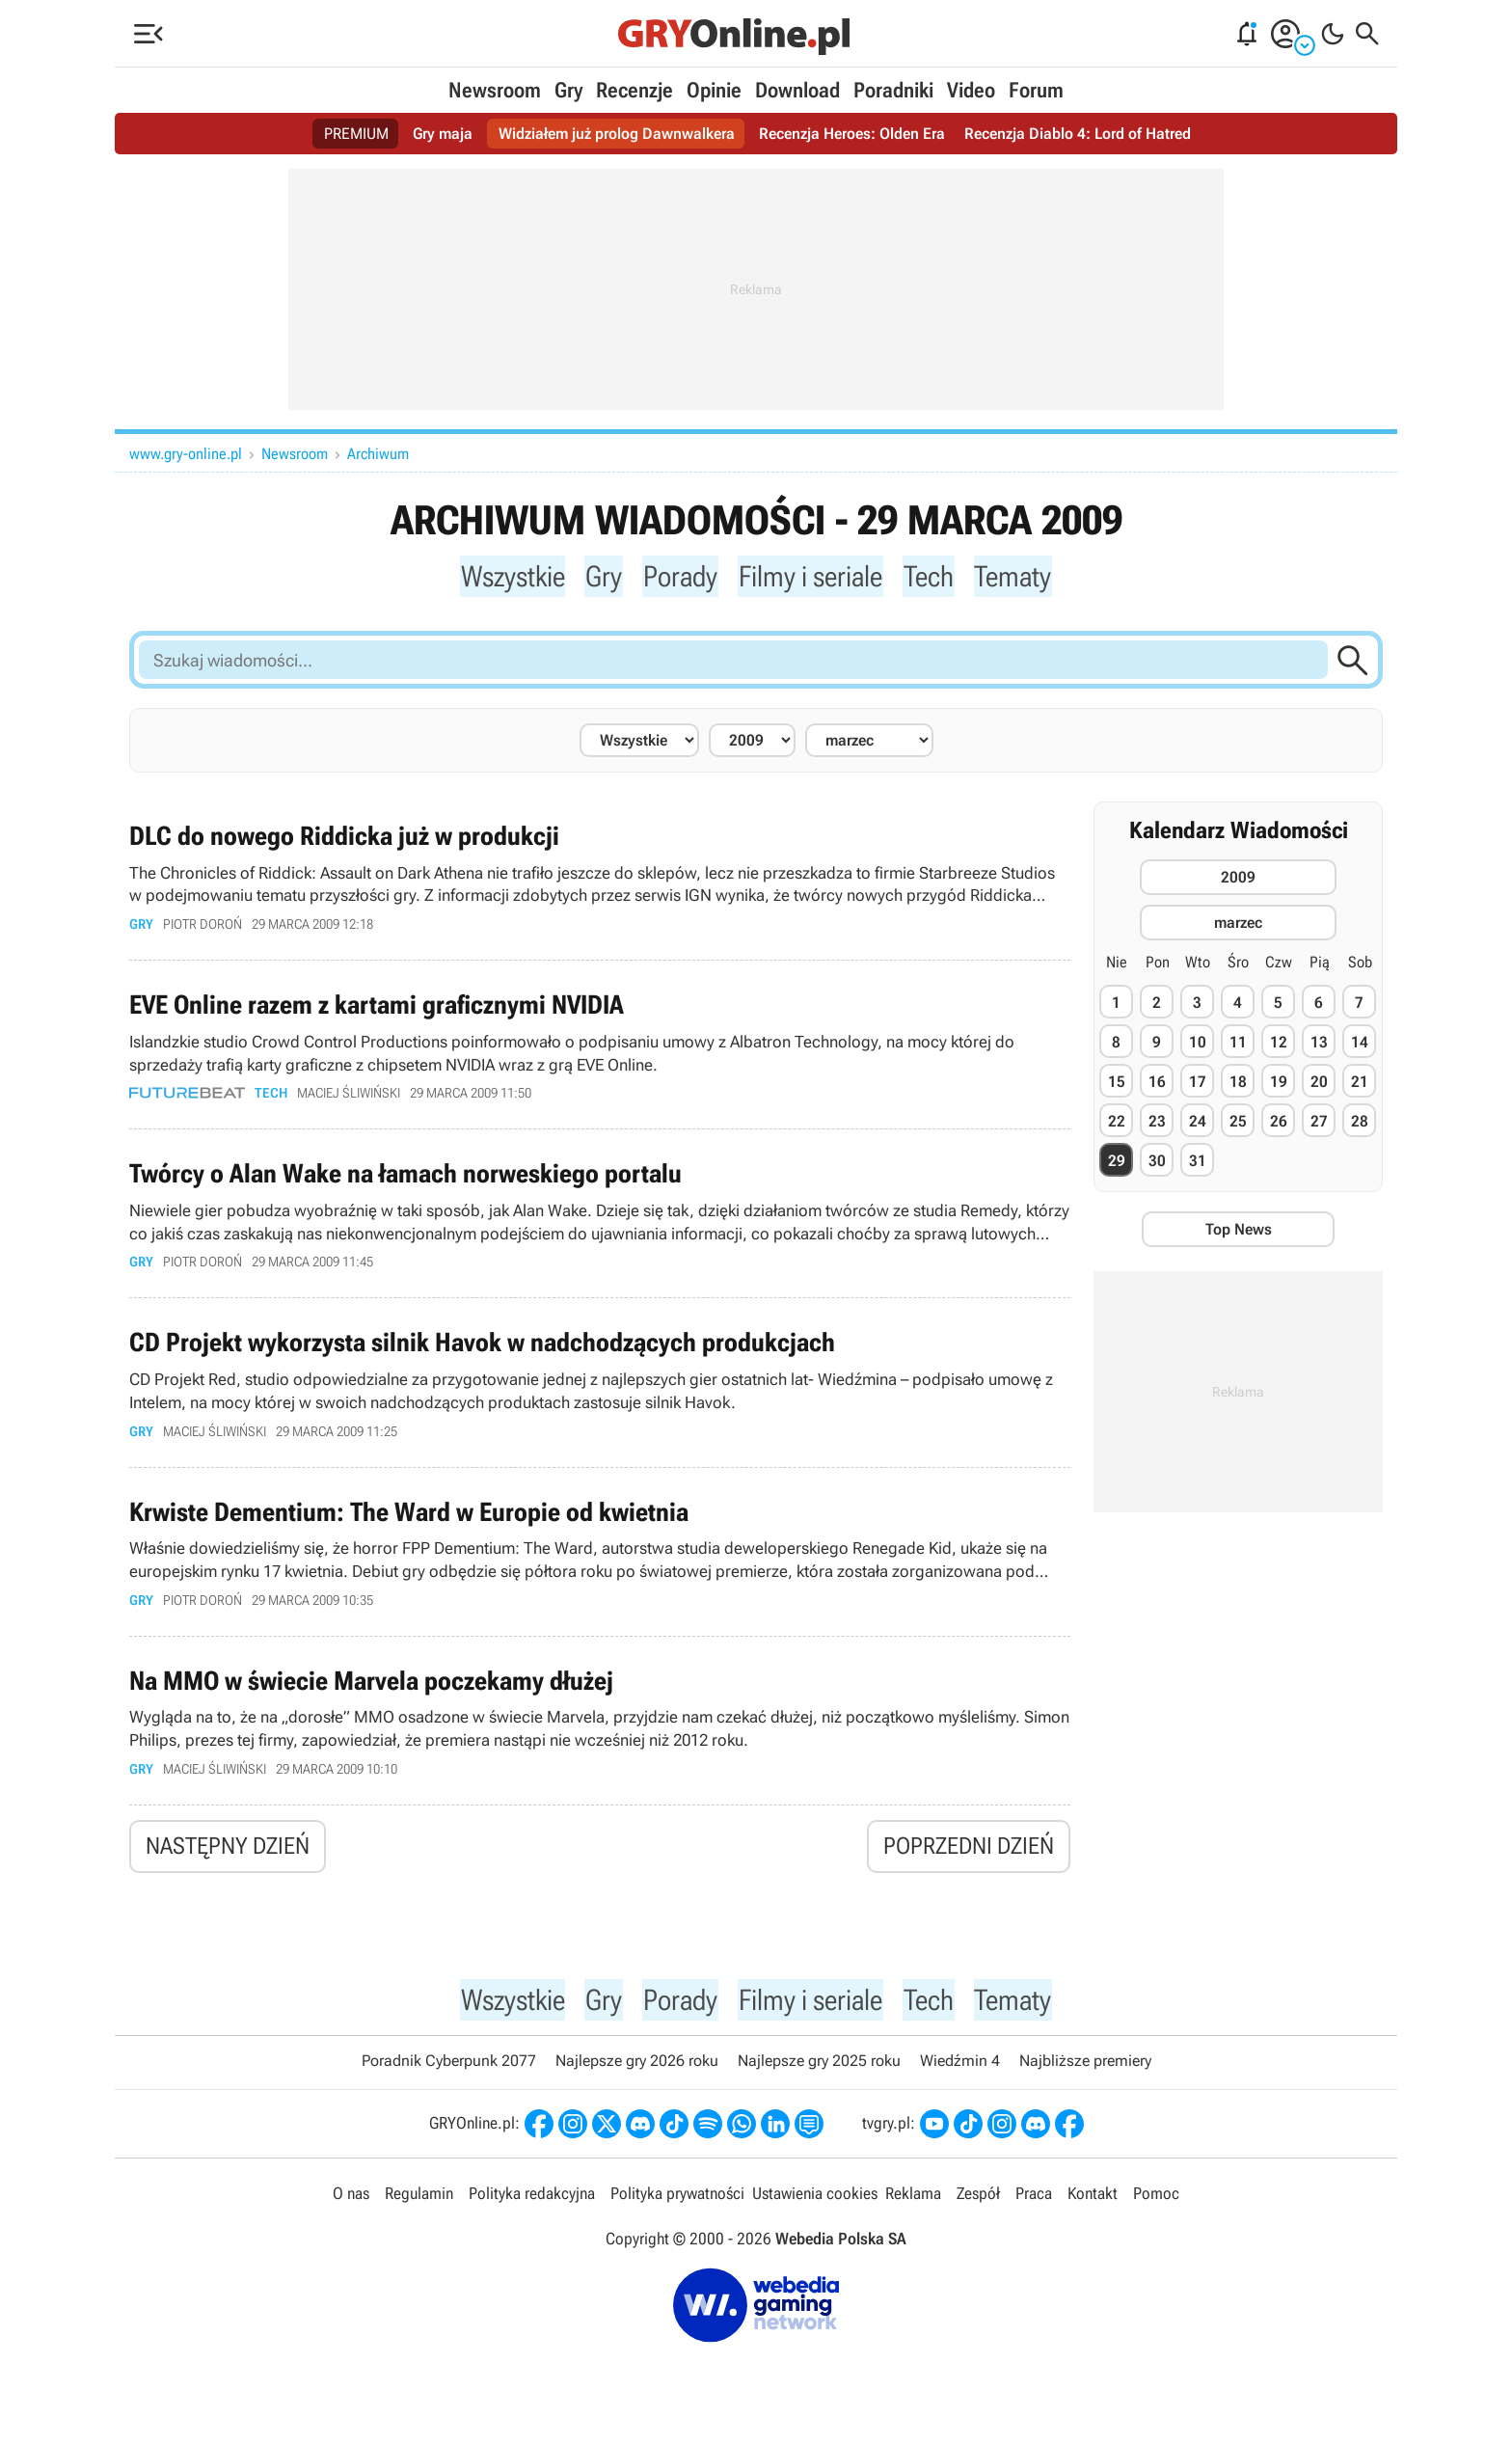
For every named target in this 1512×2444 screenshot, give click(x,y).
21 (1359, 1084)
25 (1238, 1124)
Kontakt (1092, 2205)
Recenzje (634, 90)
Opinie (714, 90)
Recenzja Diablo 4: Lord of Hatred (1077, 133)
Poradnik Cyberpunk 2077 (449, 2074)
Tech (936, 576)
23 (1157, 1124)
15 (1116, 1084)
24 (1197, 1124)
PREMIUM (356, 133)
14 (1359, 1045)
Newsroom (494, 90)
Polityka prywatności (677, 2205)
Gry (568, 90)
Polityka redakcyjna (532, 2205)
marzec (1238, 925)
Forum (1036, 90)
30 (1157, 1163)
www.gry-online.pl (185, 454)
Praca (1033, 2205)
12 (1278, 1045)
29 (1116, 1163)
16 (1157, 1084)
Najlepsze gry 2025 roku (819, 2074)
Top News (1238, 1232)
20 (1319, 1084)
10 (1197, 1045)
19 (1278, 1084)
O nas (351, 2205)
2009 (1238, 880)
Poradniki (893, 90)
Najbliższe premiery (1085, 2074)
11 (1238, 1045)
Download (797, 90)
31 (1197, 1163)
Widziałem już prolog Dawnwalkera (617, 133)
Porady (676, 576)
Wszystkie (503, 576)
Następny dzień (228, 1855)
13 (1319, 1045)
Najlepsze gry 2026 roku (636, 2074)
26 (1278, 1124)
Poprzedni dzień (968, 1855)
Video (971, 90)
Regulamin (419, 2205)
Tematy (1024, 576)
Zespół (978, 2205)
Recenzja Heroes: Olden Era (852, 133)
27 (1319, 1124)
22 (1116, 1124)
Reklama (913, 2205)
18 (1238, 1084)
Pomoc (1156, 2205)
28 (1359, 1124)
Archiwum (378, 454)
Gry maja (442, 133)
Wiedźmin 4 (960, 2074)
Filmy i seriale (812, 576)
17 (1197, 1084)
